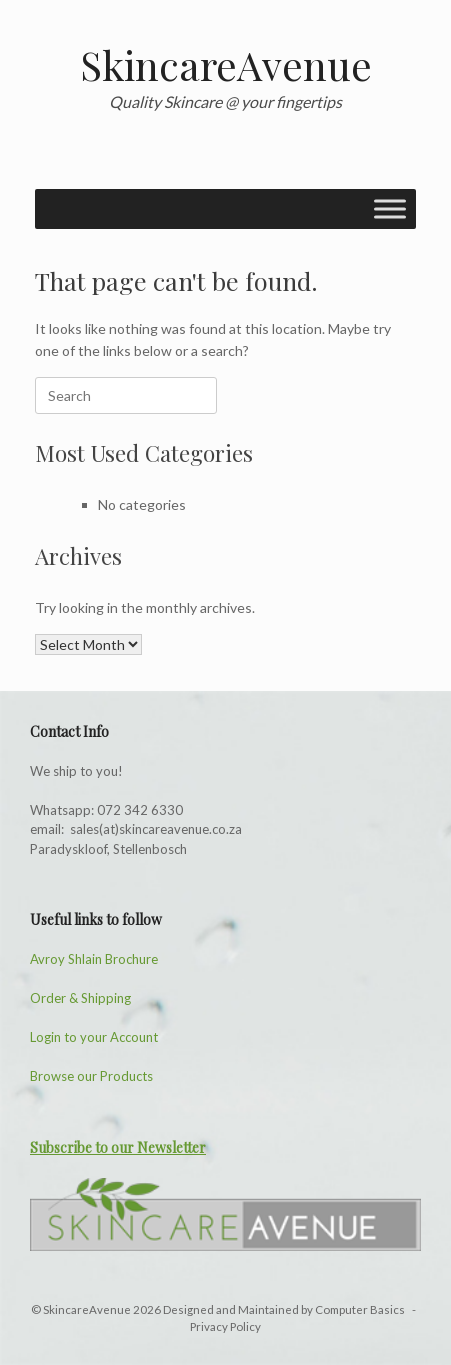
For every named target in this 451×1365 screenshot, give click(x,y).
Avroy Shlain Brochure (94, 959)
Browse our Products (91, 1076)
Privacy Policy (225, 1326)
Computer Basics (361, 1309)
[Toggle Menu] (390, 208)
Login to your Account (94, 1037)
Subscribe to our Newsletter (118, 1147)
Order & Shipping (80, 998)
